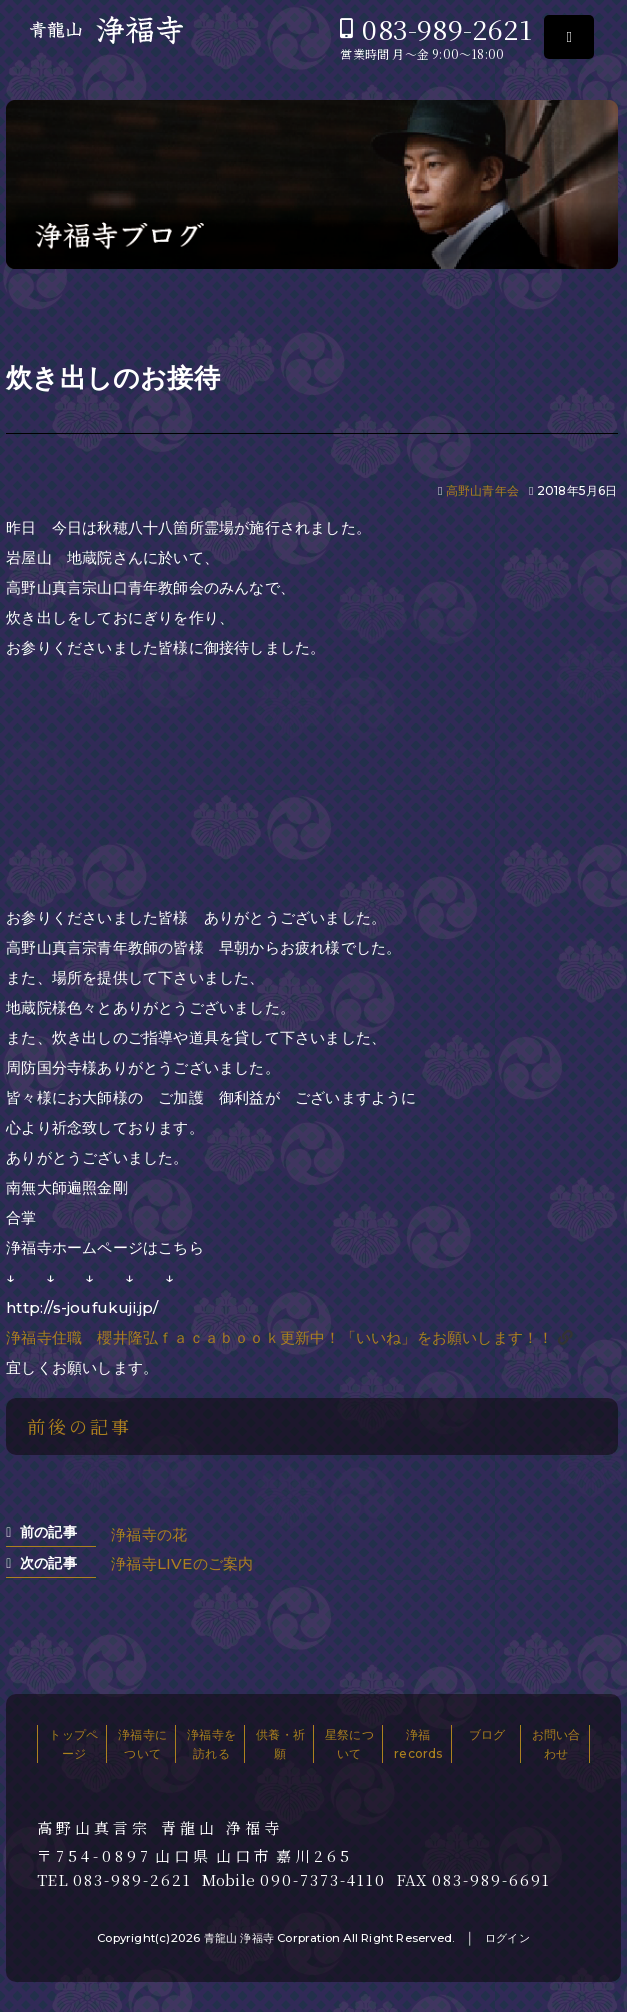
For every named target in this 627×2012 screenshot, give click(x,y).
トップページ (73, 1744)
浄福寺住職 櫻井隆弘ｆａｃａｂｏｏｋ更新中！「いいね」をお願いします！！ (279, 1337)
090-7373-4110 (323, 1880)
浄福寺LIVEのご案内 (182, 1563)
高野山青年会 (482, 490)
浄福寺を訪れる (211, 1744)
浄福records (418, 1744)
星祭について (349, 1744)
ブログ (487, 1734)
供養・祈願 (280, 1744)
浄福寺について (142, 1744)
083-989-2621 (446, 28)
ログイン (507, 1938)
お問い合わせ (556, 1744)
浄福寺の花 (149, 1534)
